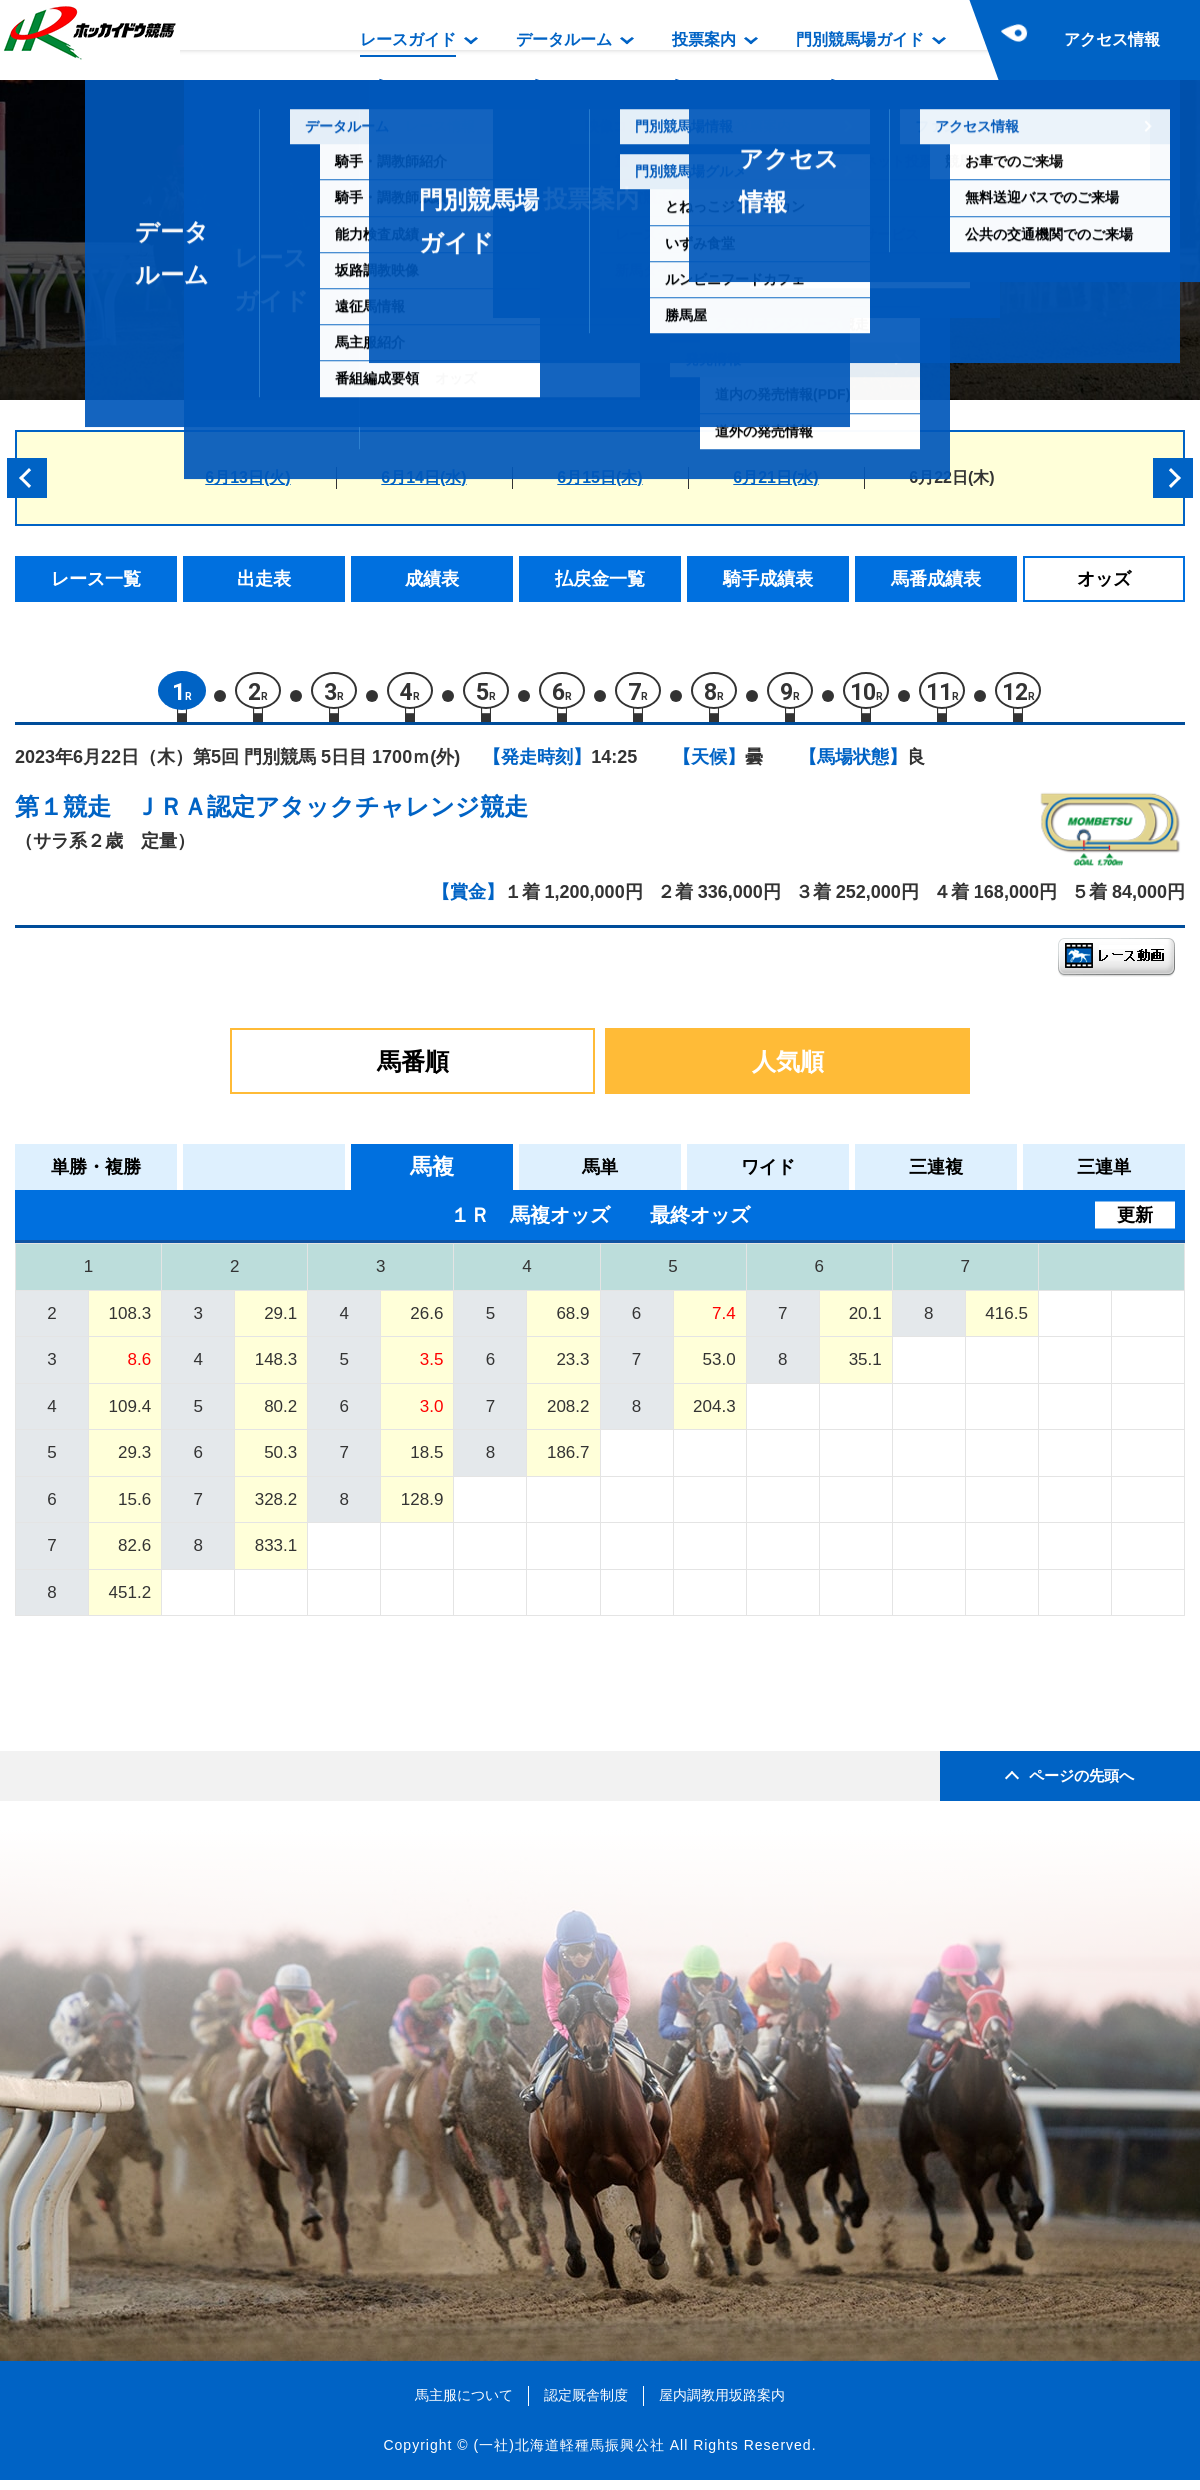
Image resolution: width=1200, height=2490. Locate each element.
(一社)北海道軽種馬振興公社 (568, 2454)
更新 (1135, 1224)
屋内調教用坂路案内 (722, 2404)
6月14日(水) (423, 477)
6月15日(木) (599, 477)
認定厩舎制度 (586, 2404)
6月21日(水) (775, 477)
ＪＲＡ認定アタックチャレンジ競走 (331, 815)
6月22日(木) (951, 477)
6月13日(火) (247, 477)
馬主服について (464, 2404)
